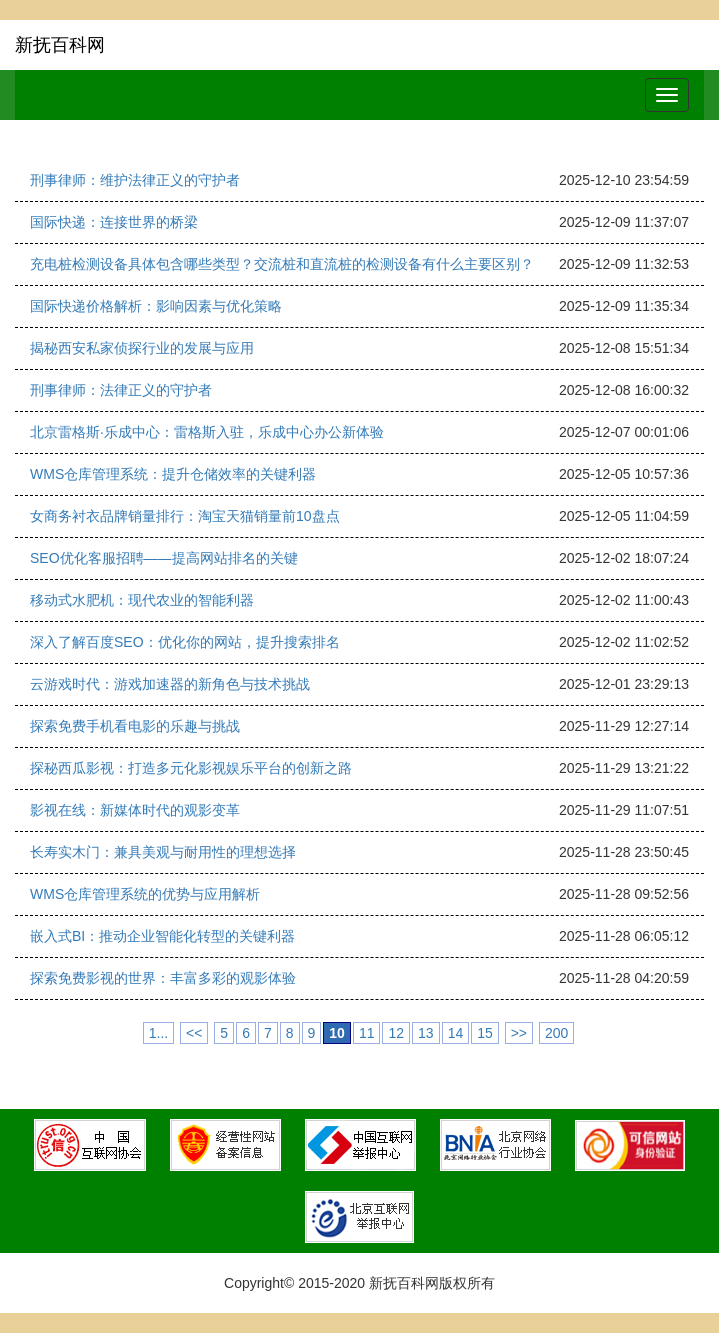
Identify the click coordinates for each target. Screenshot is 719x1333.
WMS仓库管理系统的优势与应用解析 (145, 894)
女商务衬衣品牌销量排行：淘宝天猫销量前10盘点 (185, 516)
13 (426, 1033)
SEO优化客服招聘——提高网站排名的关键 (164, 558)
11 (367, 1033)
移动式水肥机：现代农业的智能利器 (142, 600)
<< (194, 1033)
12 (396, 1033)
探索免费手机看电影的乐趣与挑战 (135, 726)
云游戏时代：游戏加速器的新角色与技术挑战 (170, 684)
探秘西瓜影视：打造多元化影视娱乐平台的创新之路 (191, 768)
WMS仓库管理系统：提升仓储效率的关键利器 (173, 474)
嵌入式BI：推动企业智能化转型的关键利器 (162, 936)
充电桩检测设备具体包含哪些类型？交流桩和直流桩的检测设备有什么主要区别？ (282, 264)
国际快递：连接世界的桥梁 (114, 222)
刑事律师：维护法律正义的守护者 (135, 180)
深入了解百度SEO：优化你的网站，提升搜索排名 (185, 642)
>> (519, 1033)
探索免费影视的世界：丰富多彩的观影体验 (163, 978)
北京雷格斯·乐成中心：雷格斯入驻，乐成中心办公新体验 (207, 432)
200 (556, 1033)
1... (158, 1033)
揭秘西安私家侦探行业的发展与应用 (142, 348)
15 (485, 1033)
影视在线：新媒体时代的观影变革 (135, 810)
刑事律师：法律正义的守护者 (121, 390)
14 (456, 1033)
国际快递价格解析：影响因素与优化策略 (156, 306)
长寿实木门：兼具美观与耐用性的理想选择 (163, 852)
